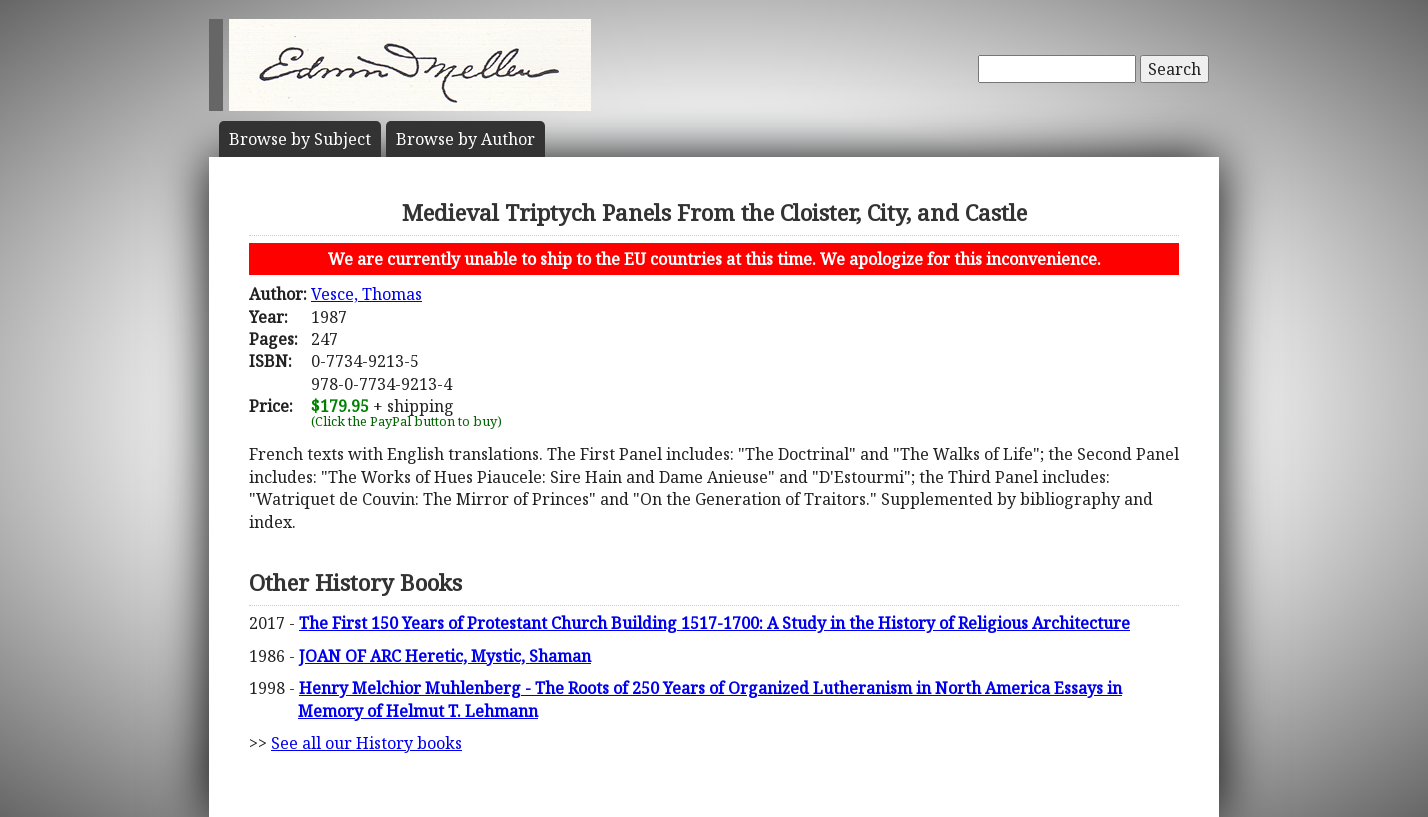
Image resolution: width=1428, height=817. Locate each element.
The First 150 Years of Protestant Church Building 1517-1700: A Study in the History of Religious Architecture (714, 623)
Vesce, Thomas (366, 294)
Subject (300, 139)
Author (465, 139)
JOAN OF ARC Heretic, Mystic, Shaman (445, 656)
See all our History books (366, 743)
